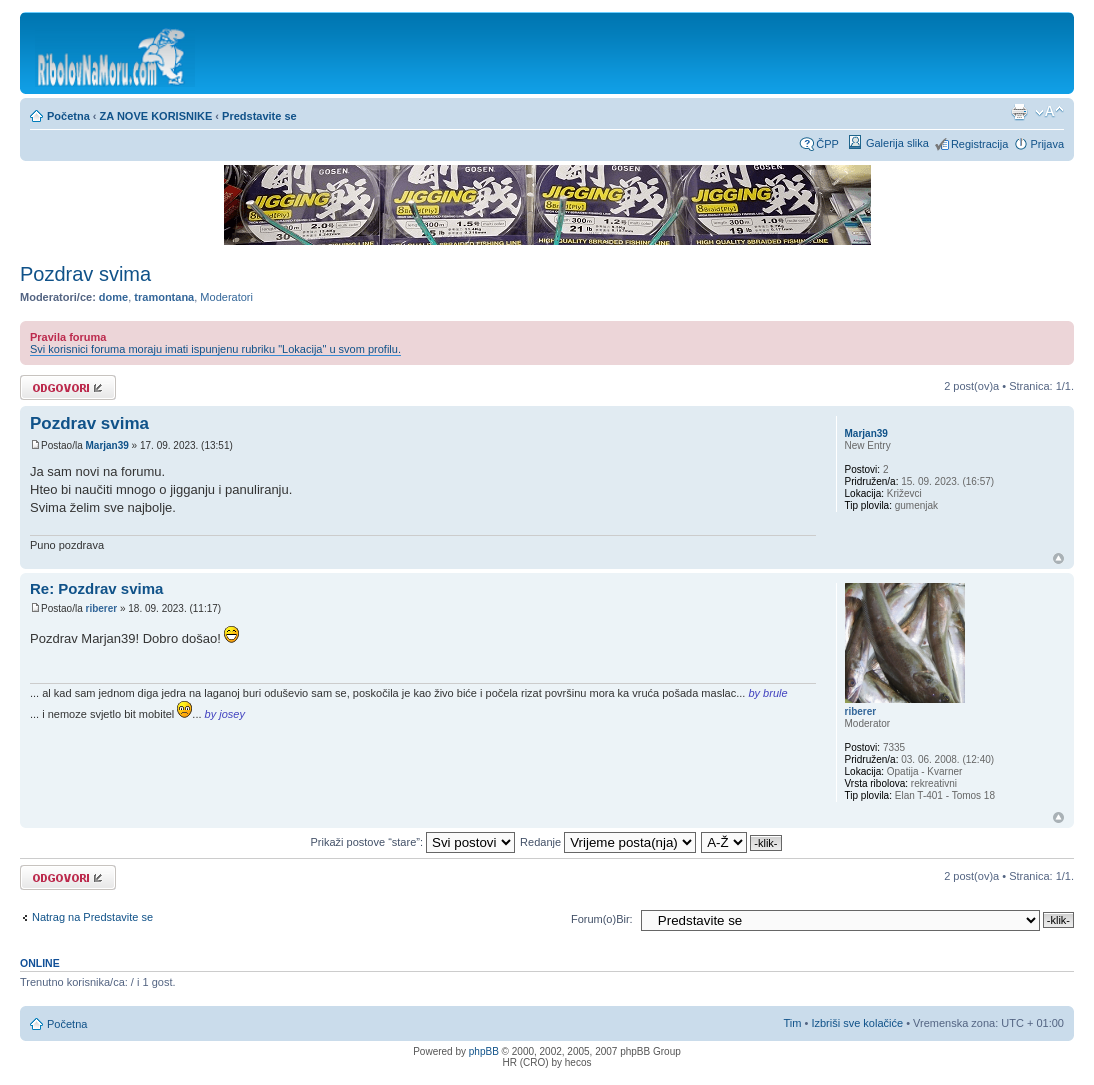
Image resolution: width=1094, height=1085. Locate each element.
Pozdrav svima (85, 274)
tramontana (164, 297)
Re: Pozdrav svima (96, 588)
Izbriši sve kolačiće (857, 1023)
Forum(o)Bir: (602, 919)
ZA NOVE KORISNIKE (156, 116)
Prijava (1047, 144)
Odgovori (68, 387)
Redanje (608, 842)
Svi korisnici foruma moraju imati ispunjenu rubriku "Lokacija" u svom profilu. (215, 349)
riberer (101, 608)
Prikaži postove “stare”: (413, 842)
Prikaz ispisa (1019, 112)
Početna (68, 116)
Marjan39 (106, 445)
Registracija (979, 144)
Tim (793, 1023)
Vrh (1058, 558)
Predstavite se (259, 116)
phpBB (484, 1051)
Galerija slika (897, 143)
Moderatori (226, 297)
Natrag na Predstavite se (92, 917)
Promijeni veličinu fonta (1049, 112)
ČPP (827, 144)
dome (113, 297)
